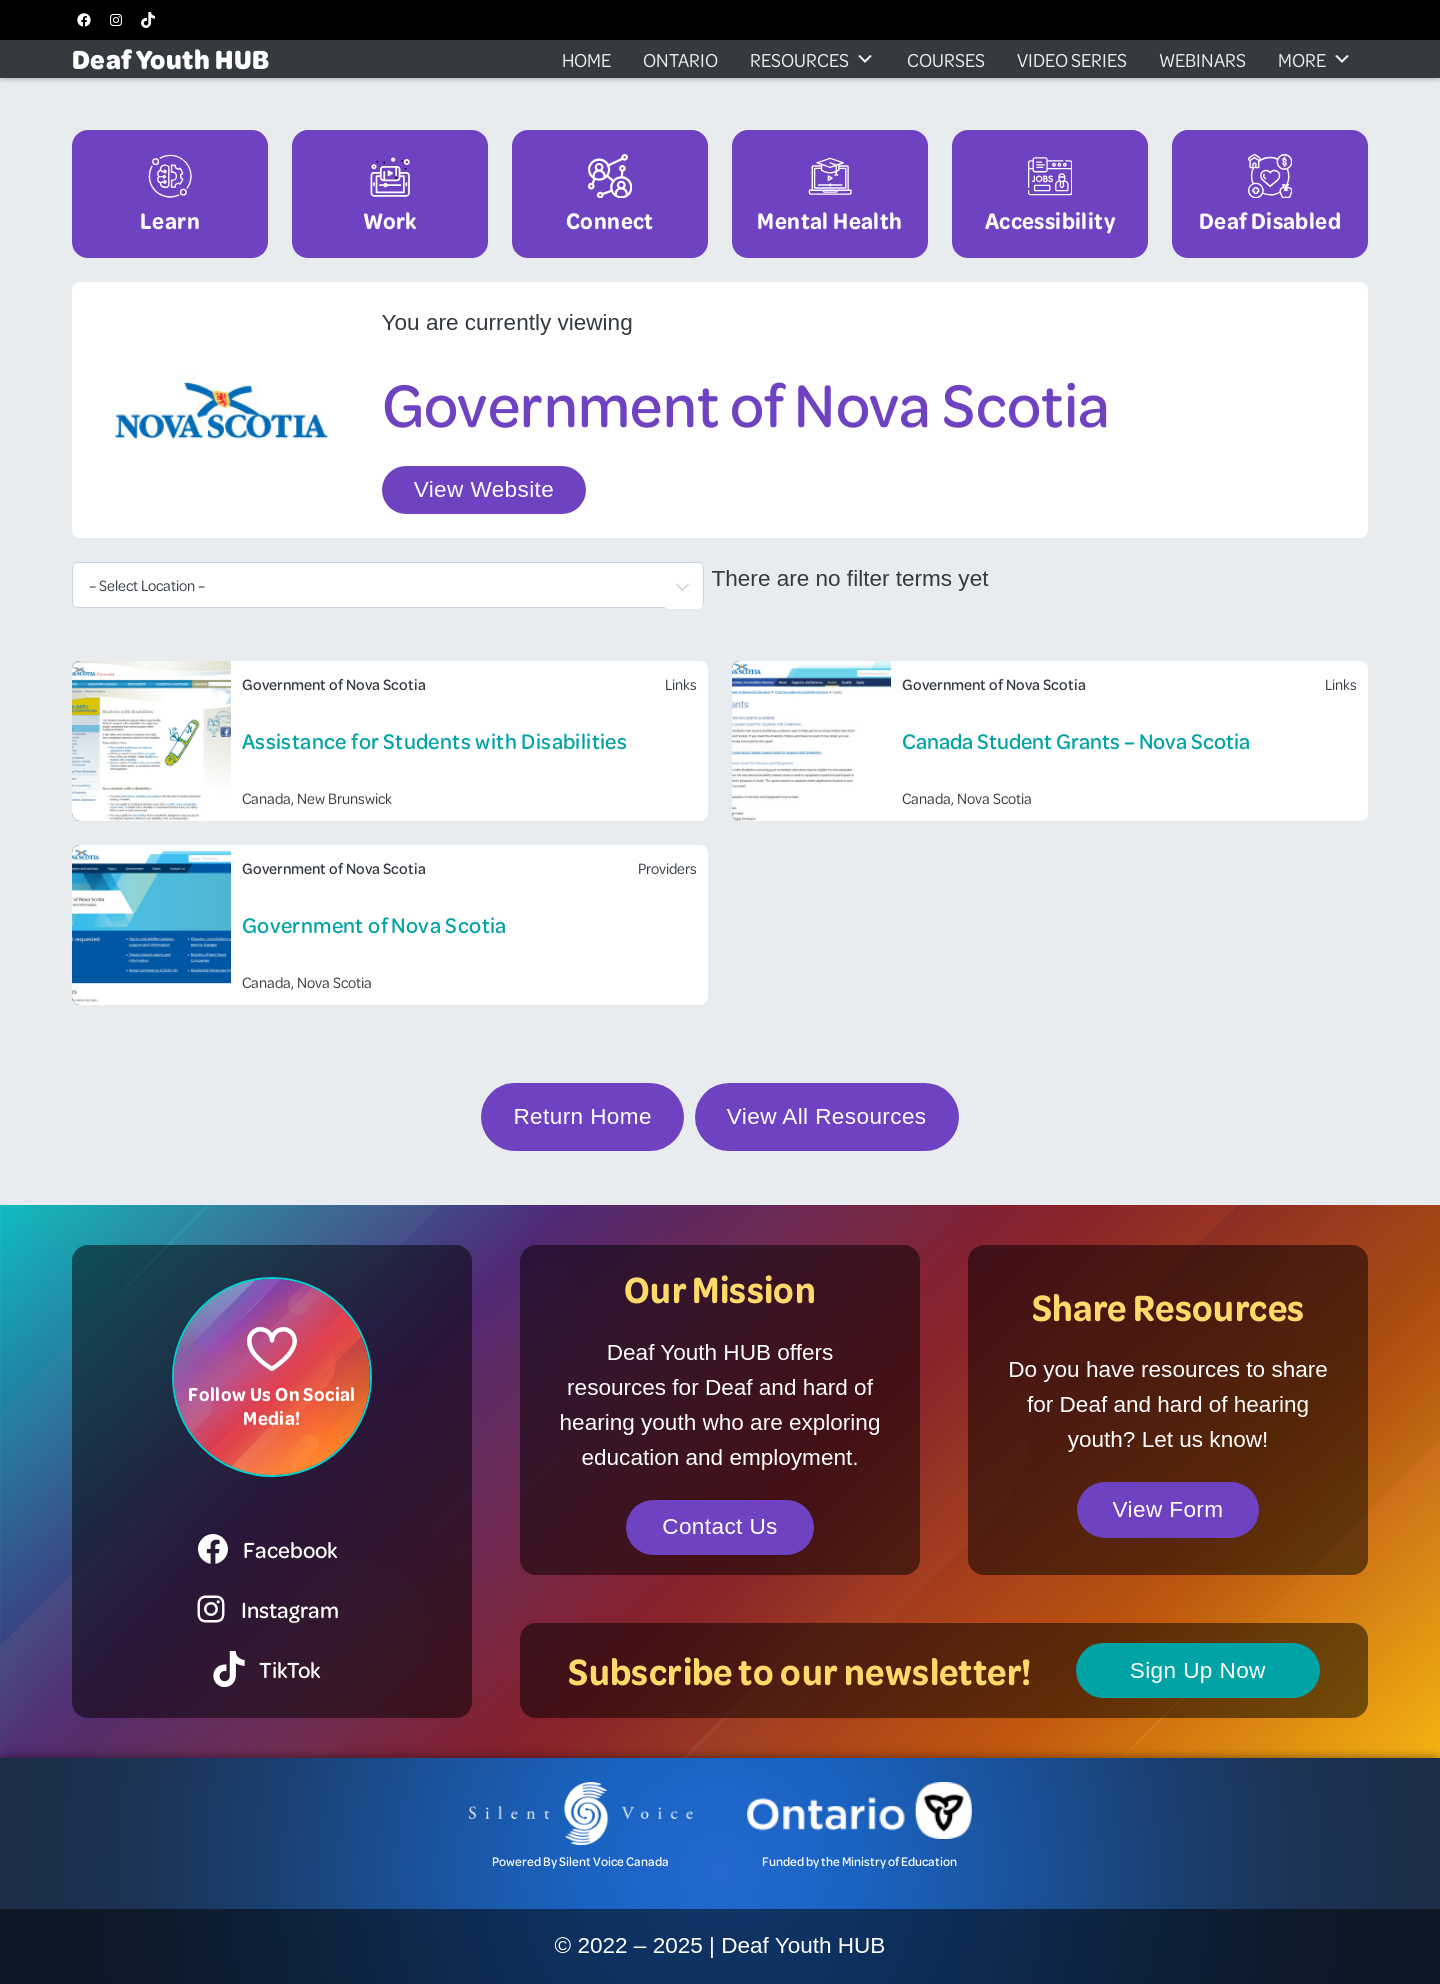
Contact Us (720, 1526)
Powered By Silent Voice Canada (580, 1861)
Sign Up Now (1198, 1670)
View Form (1168, 1509)
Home (586, 59)
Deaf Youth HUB (171, 58)
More (1315, 59)
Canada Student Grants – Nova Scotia (1076, 740)
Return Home (582, 1116)
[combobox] (388, 585)
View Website (484, 489)
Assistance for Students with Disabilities (434, 740)
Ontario (680, 59)
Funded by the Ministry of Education (859, 1861)
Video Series (1072, 59)
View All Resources (827, 1116)
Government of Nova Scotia (374, 924)
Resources (812, 59)
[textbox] (388, 585)
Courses (946, 59)
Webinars (1202, 59)
